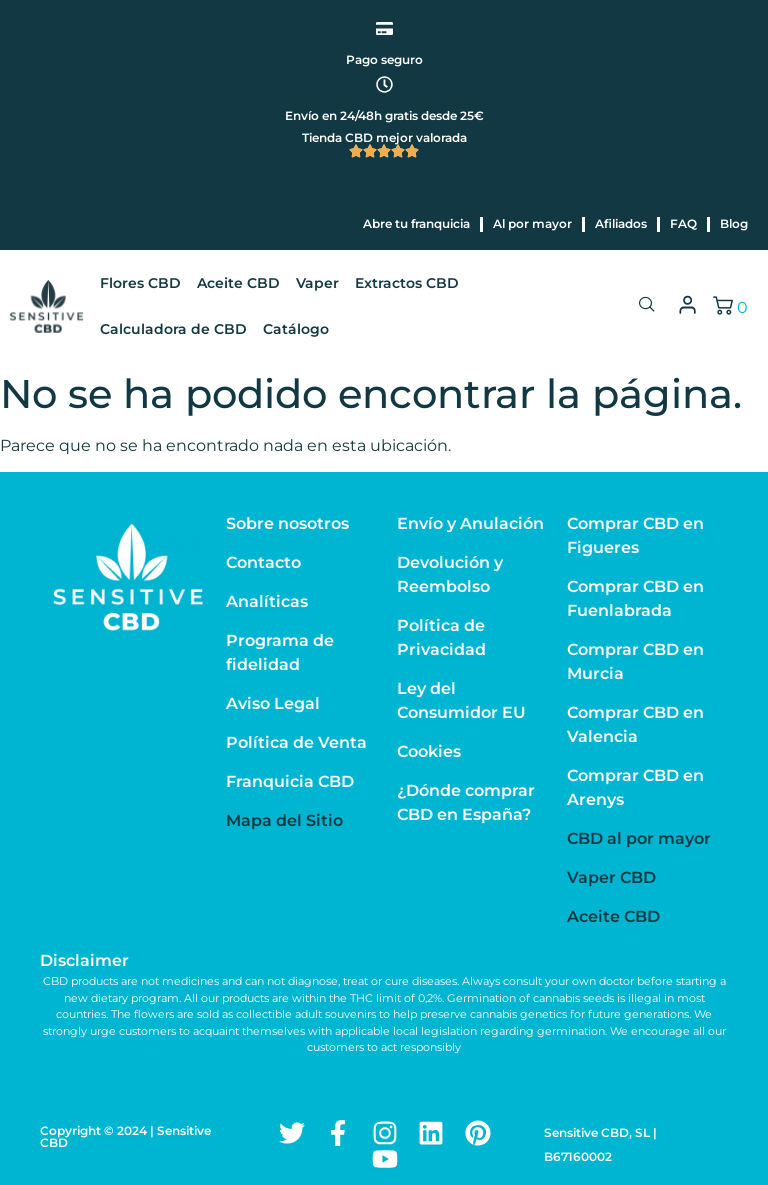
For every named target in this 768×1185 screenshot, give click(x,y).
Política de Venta (296, 742)
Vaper (317, 283)
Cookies (429, 751)
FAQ (683, 223)
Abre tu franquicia (416, 223)
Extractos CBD (407, 283)
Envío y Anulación (470, 523)
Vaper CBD (611, 877)
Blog (734, 223)
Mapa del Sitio (284, 820)
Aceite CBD (238, 283)
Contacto (263, 562)
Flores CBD (140, 283)
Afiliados (621, 223)
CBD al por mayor (639, 838)
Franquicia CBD (290, 781)
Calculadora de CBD (173, 329)
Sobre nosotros (287, 523)
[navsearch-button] (647, 306)
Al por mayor (532, 223)
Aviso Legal (273, 703)
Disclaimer (84, 960)
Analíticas (267, 601)
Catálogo (296, 329)
